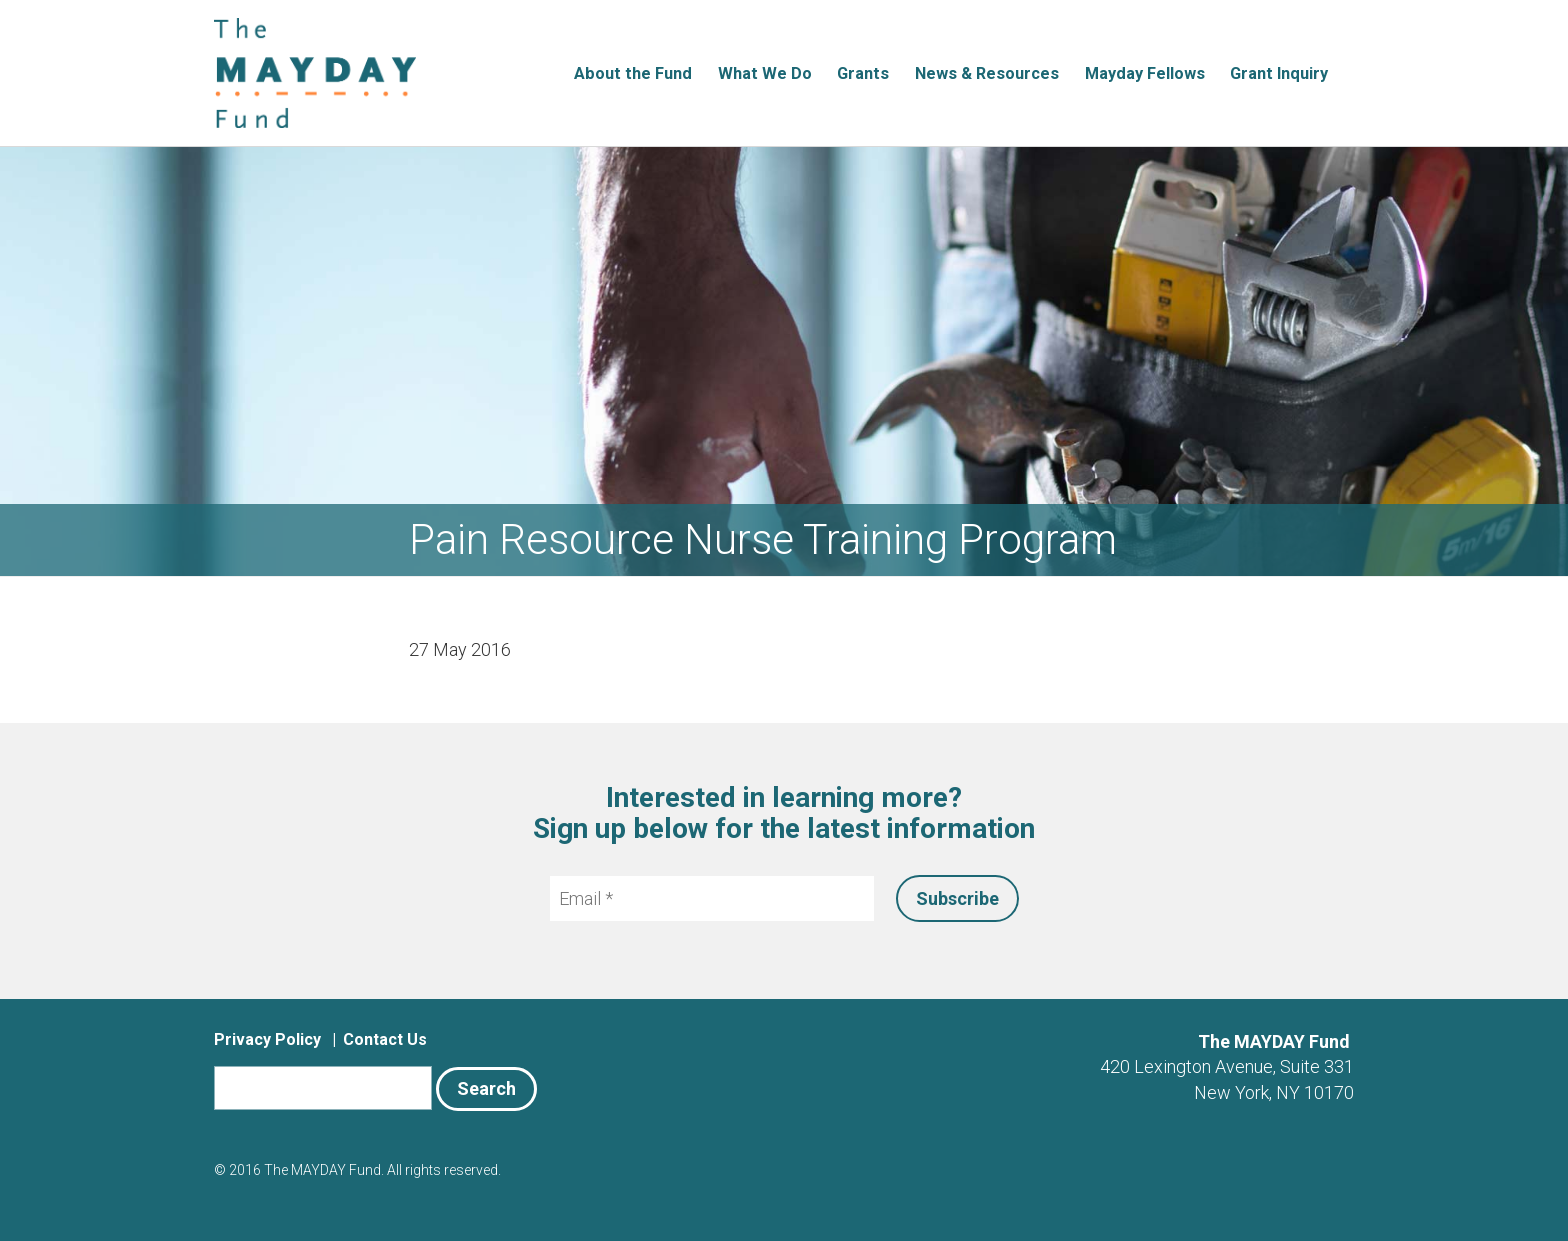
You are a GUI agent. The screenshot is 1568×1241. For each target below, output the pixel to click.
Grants (863, 73)
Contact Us (385, 1039)
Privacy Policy (267, 1039)
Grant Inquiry (1279, 73)
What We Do (765, 73)
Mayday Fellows (1145, 73)
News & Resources (987, 73)
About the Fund (633, 73)
